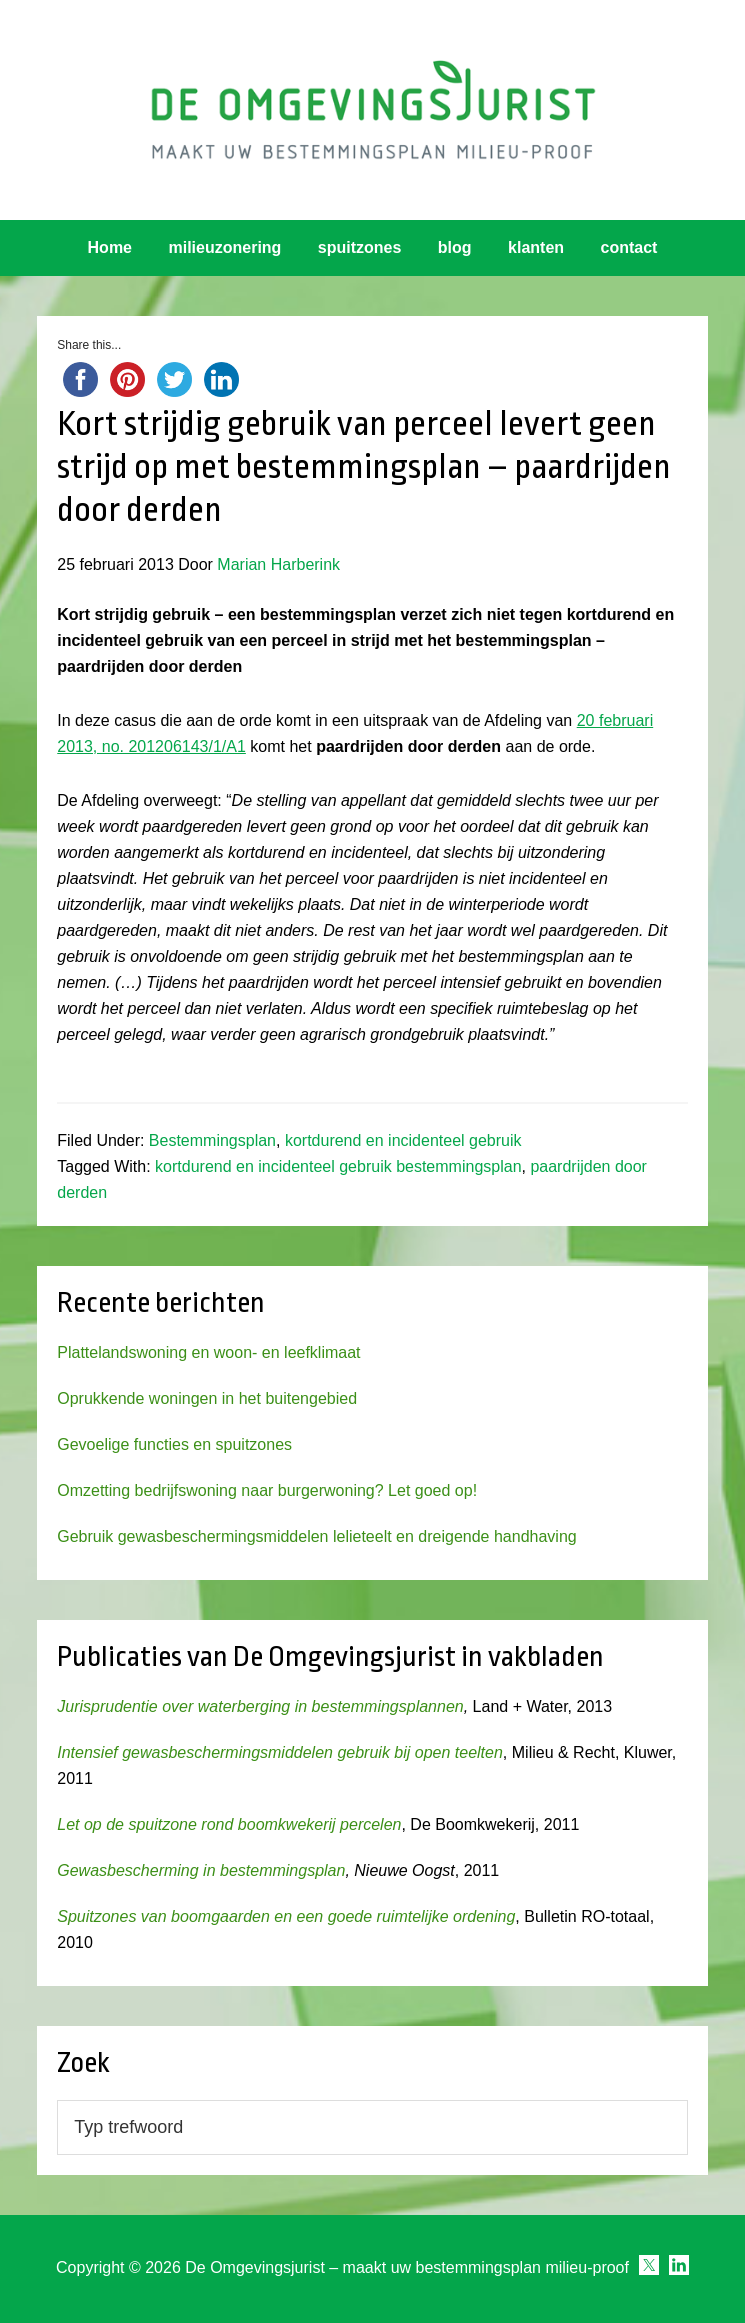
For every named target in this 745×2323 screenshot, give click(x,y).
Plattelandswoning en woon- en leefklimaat (208, 1352)
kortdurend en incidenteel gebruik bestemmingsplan (338, 1166)
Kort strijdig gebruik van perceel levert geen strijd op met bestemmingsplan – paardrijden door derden (364, 467)
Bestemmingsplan (212, 1140)
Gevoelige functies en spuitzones (174, 1444)
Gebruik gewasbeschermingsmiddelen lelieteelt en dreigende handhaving (316, 1536)
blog (455, 247)
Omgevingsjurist (372, 110)
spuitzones (360, 247)
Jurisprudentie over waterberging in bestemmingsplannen (260, 1706)
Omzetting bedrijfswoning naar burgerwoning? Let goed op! (267, 1490)
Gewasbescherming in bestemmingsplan (201, 1870)
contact (629, 247)
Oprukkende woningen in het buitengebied (207, 1398)
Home (110, 247)
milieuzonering (224, 247)
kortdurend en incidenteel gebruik (403, 1140)
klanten (536, 247)
